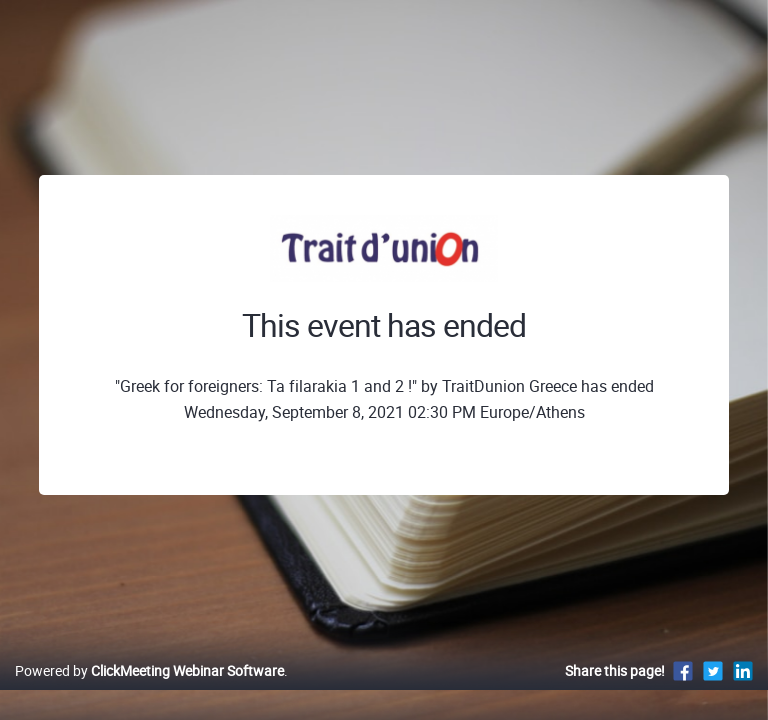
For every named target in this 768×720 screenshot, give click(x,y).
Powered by (149, 670)
